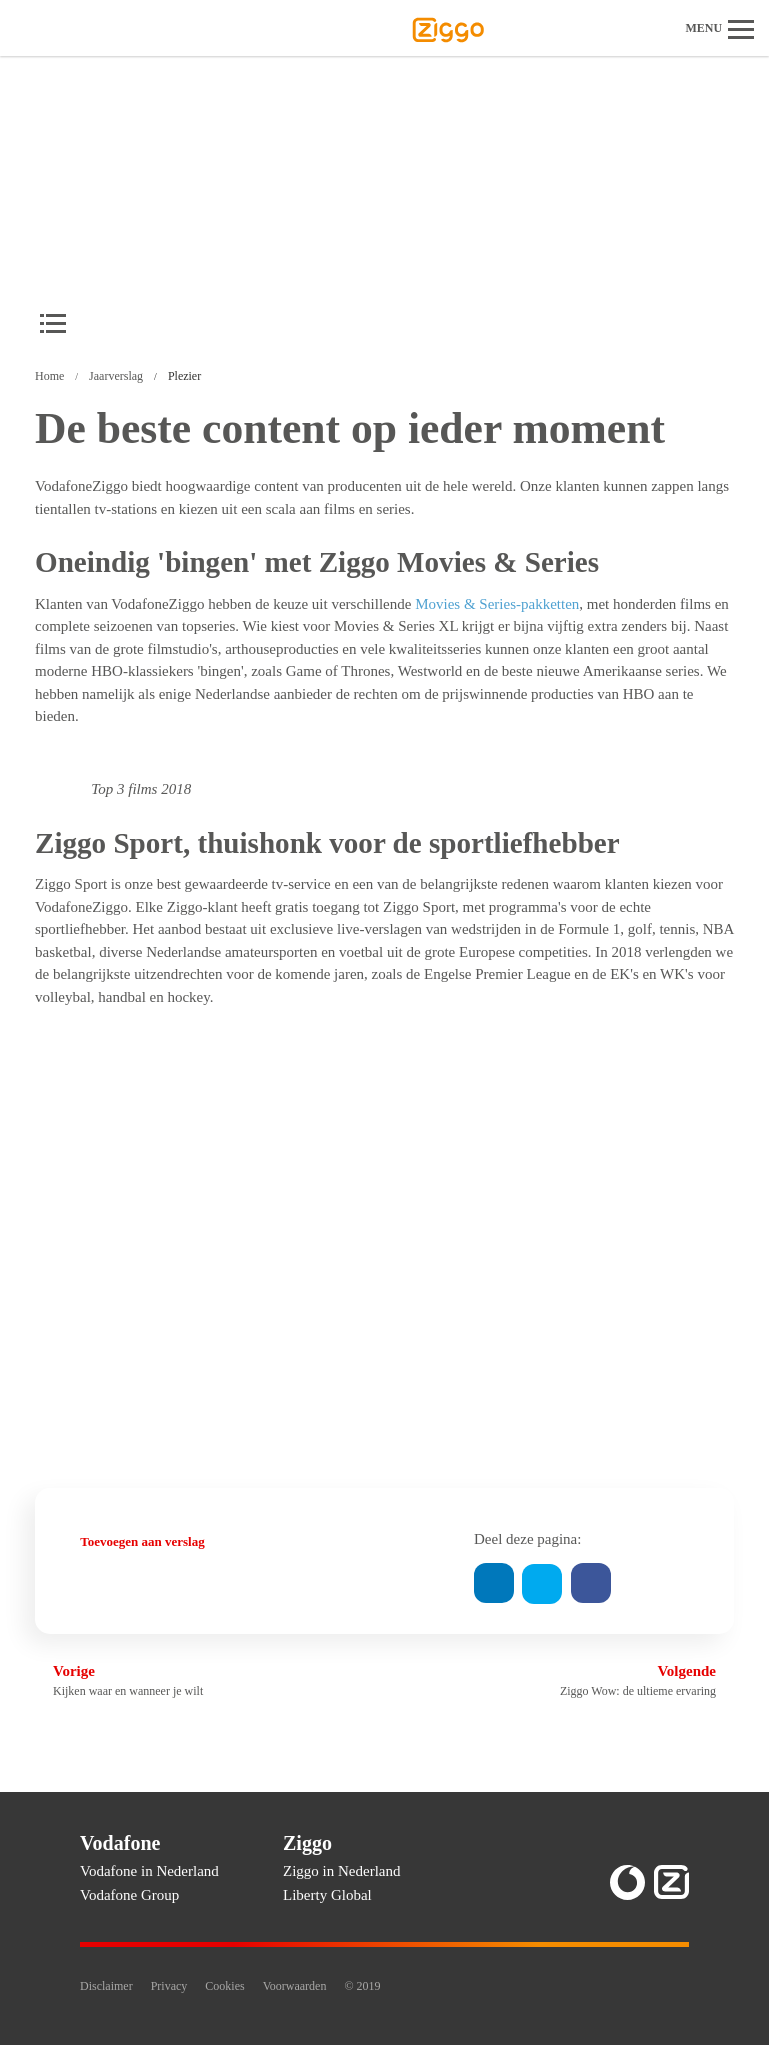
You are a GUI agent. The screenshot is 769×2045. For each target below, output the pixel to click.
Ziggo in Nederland (341, 1871)
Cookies (224, 1986)
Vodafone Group (129, 1895)
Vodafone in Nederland (149, 1871)
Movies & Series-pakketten (497, 604)
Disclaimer (106, 1986)
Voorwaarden (295, 1986)
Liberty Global (327, 1895)
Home (49, 376)
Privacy (169, 1986)
